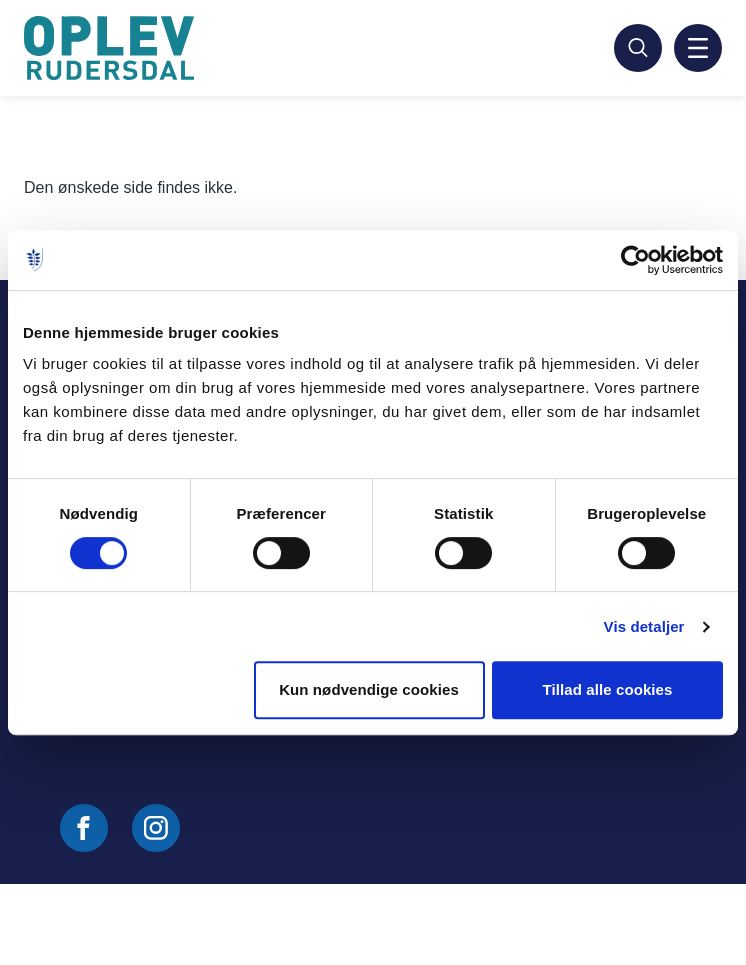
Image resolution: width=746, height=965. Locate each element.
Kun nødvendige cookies (369, 689)
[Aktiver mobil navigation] (698, 48)
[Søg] (638, 48)
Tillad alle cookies (607, 689)
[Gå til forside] (112, 48)
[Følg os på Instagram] (156, 828)
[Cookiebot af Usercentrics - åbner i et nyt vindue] (635, 260)
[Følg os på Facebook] (84, 828)
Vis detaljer (644, 626)
